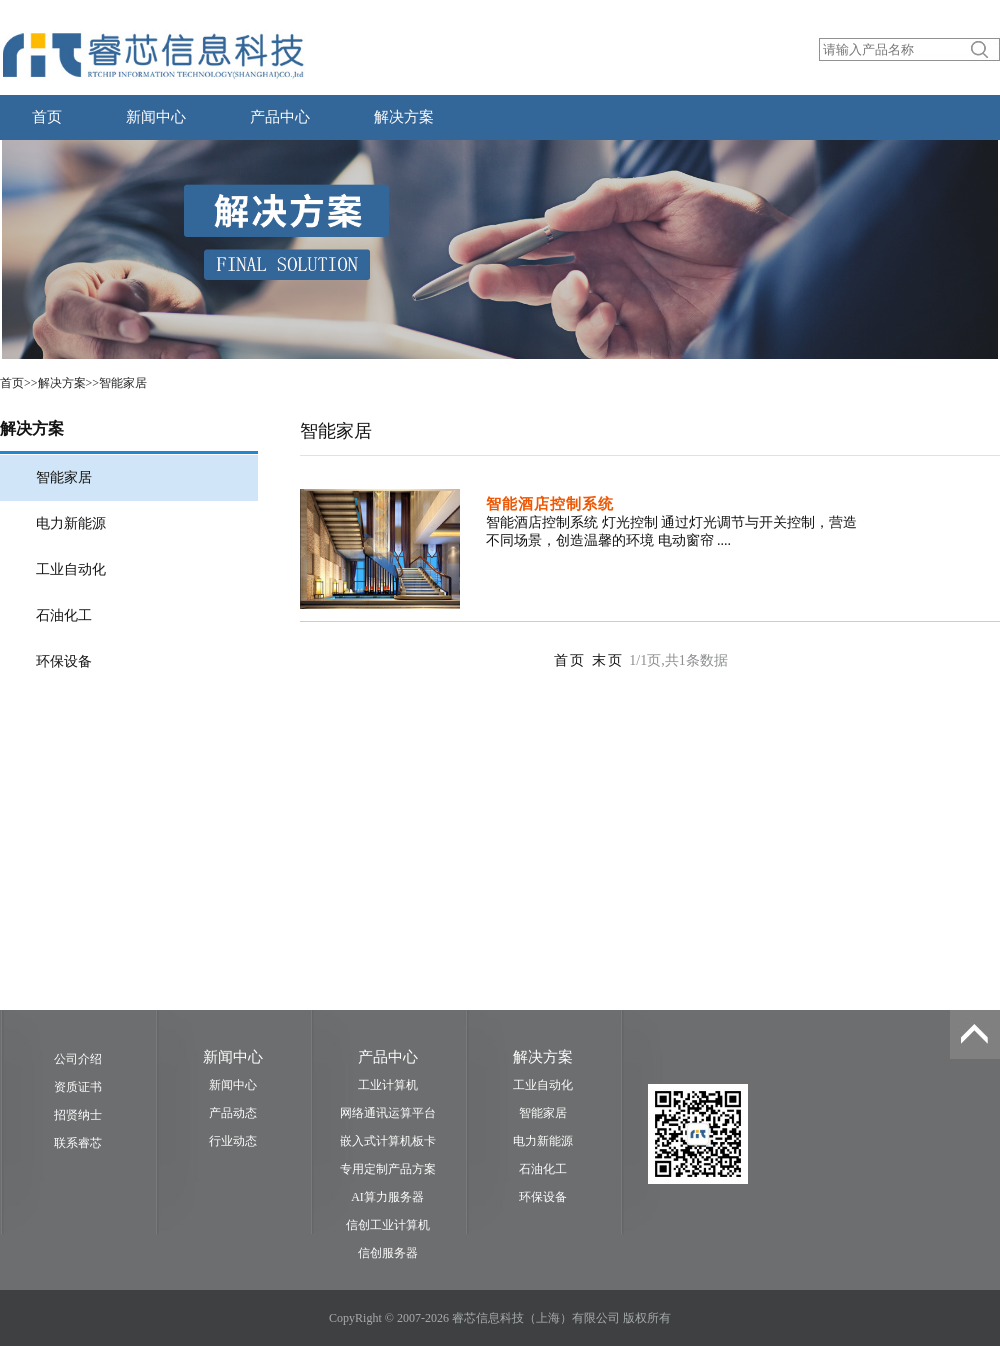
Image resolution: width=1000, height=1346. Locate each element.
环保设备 (64, 661)
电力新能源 (71, 523)
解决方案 (404, 117)
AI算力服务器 (387, 1197)
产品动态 (233, 1113)
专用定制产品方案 (388, 1169)
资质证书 (78, 1087)
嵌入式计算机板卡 (388, 1141)
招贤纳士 (78, 1115)
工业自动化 (71, 569)
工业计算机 (388, 1085)
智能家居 (123, 383)
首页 (47, 117)
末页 (611, 660)
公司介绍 (78, 1059)
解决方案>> (69, 383)
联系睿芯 (78, 1143)
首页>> (19, 383)
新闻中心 (156, 117)
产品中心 (280, 117)
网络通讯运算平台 (388, 1113)
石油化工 (64, 615)
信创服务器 (388, 1253)
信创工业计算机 (388, 1225)
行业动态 (233, 1141)
